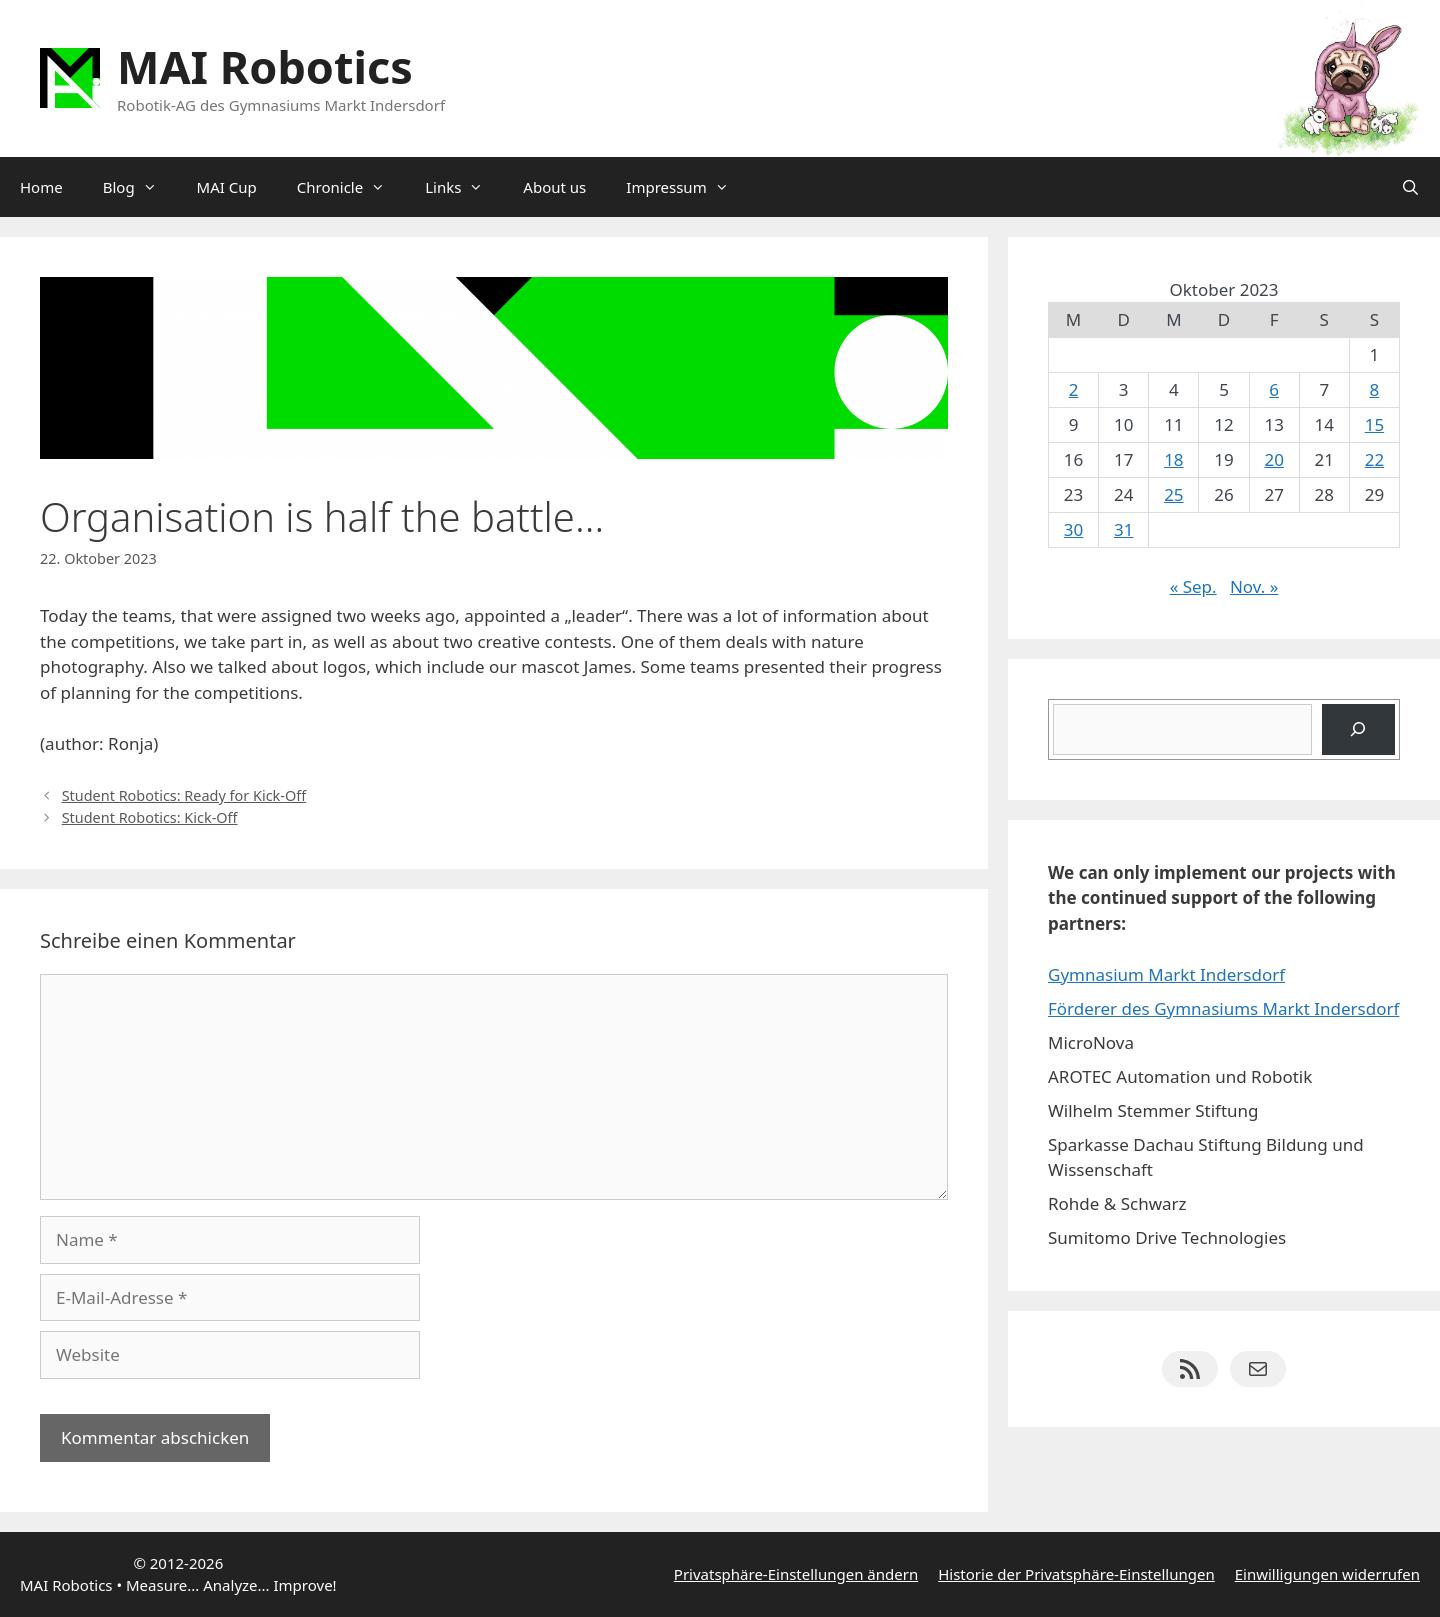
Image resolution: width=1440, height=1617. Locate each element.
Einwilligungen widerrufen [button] (1327, 1574)
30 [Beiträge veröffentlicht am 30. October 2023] (1073, 529)
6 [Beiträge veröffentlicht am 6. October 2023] (1274, 389)
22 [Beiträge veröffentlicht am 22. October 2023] (1374, 459)
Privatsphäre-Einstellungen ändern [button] (796, 1574)
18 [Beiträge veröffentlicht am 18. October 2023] (1173, 459)
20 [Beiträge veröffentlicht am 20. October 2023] (1273, 459)
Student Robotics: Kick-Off (150, 817)
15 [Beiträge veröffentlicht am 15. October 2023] (1374, 424)
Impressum (687, 187)
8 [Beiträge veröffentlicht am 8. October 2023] (1375, 389)
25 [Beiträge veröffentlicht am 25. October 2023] (1173, 494)
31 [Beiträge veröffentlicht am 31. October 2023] (1123, 529)
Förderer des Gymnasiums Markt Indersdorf (1223, 1008)
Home (41, 187)
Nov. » (1254, 586)
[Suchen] (1358, 729)
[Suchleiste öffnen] (1410, 187)
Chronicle (351, 187)
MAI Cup (227, 187)
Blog (140, 187)
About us (554, 187)
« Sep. (1193, 586)
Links (464, 187)
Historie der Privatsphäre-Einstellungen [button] (1076, 1574)
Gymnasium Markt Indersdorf (1166, 974)
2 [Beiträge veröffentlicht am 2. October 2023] (1074, 389)
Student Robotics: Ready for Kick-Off (184, 795)
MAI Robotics (265, 66)
